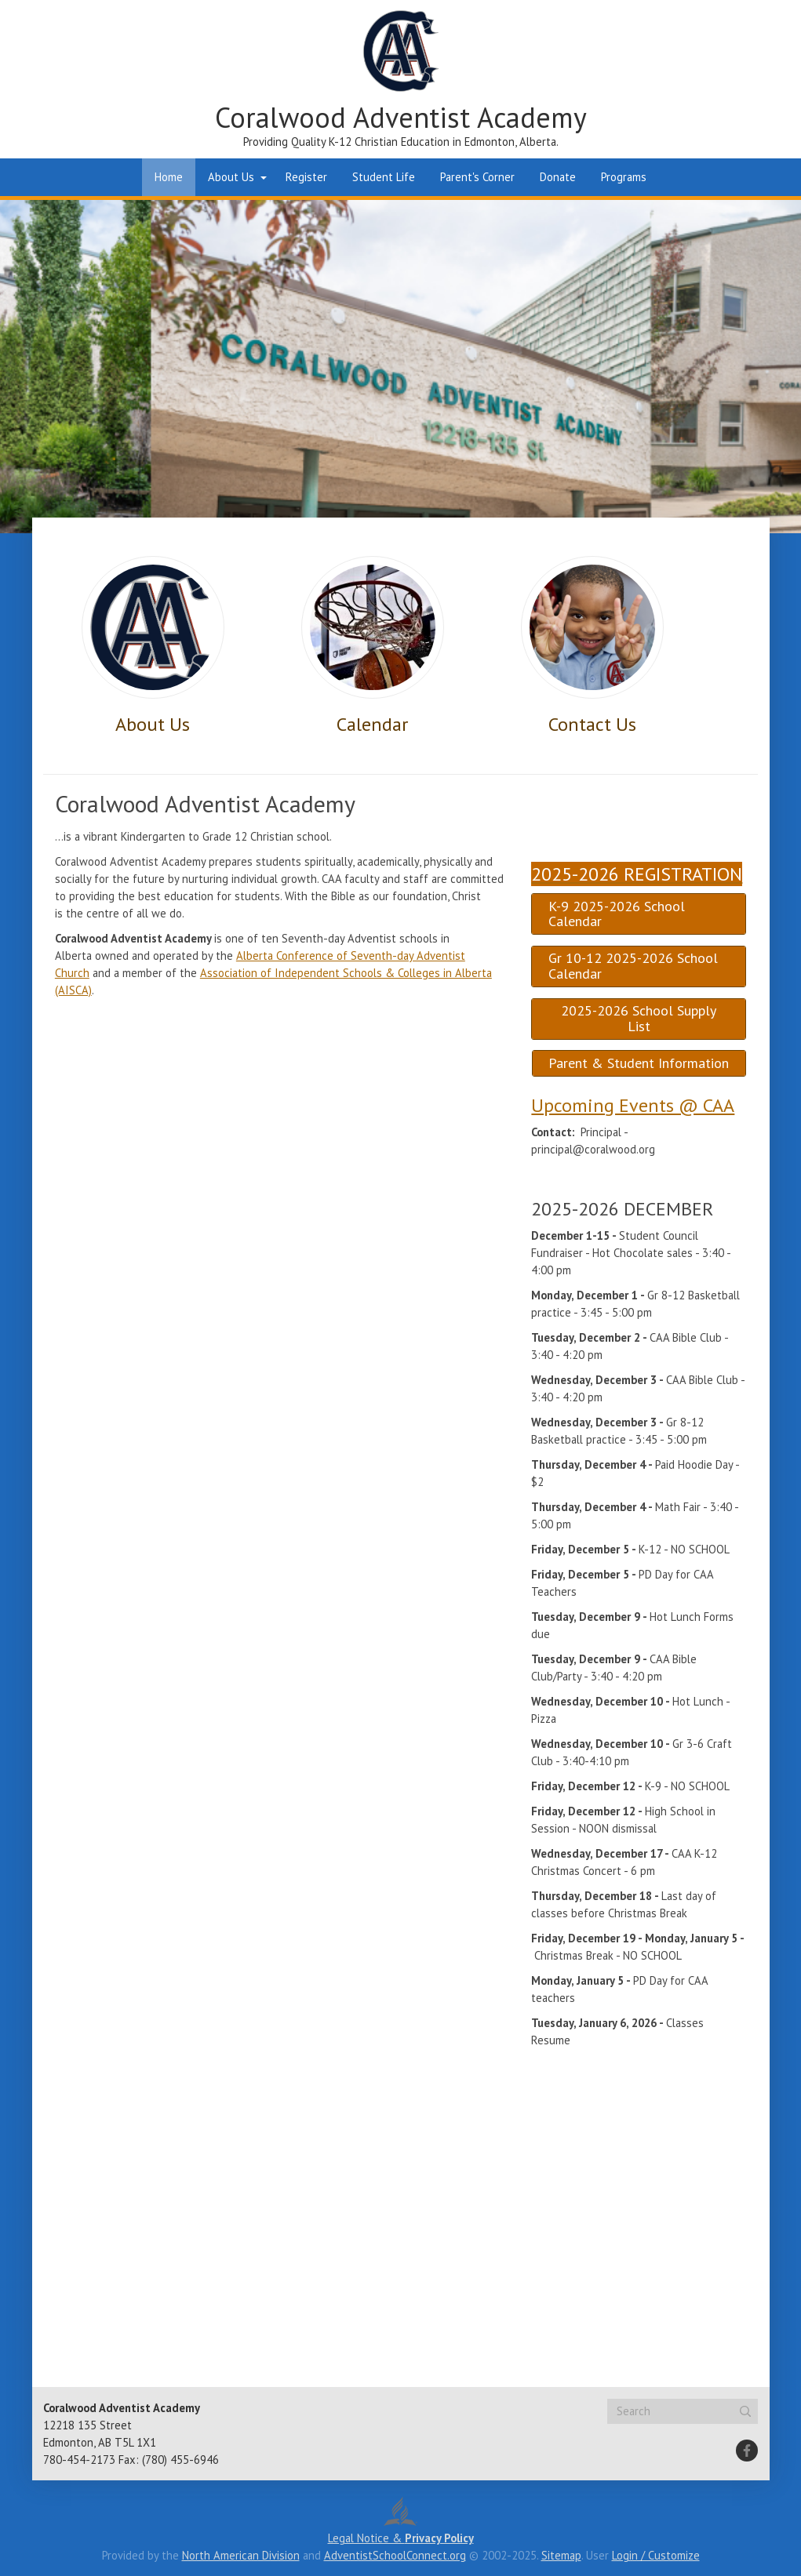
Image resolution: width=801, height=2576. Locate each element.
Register (306, 176)
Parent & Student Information (638, 1063)
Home (169, 176)
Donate (558, 176)
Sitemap (561, 2555)
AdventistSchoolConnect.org (395, 2555)
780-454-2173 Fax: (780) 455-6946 (131, 2459)
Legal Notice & (401, 2538)
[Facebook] (747, 2450)
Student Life (383, 176)
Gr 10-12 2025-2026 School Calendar (633, 966)
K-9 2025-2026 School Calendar (616, 914)
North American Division (241, 2555)
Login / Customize (656, 2555)
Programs (623, 176)
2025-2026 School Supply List (638, 1018)
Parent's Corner (477, 176)
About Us (231, 176)
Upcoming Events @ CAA (632, 1105)
